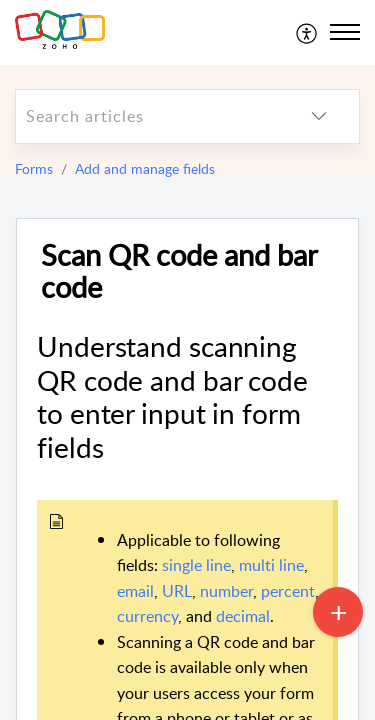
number (226, 591)
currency (147, 616)
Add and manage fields (145, 168)
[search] (147, 116)
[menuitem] (307, 32)
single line (196, 565)
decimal (243, 616)
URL (177, 591)
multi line (271, 565)
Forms (34, 168)
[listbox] (319, 116)
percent (288, 591)
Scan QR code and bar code (179, 272)
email (135, 591)
